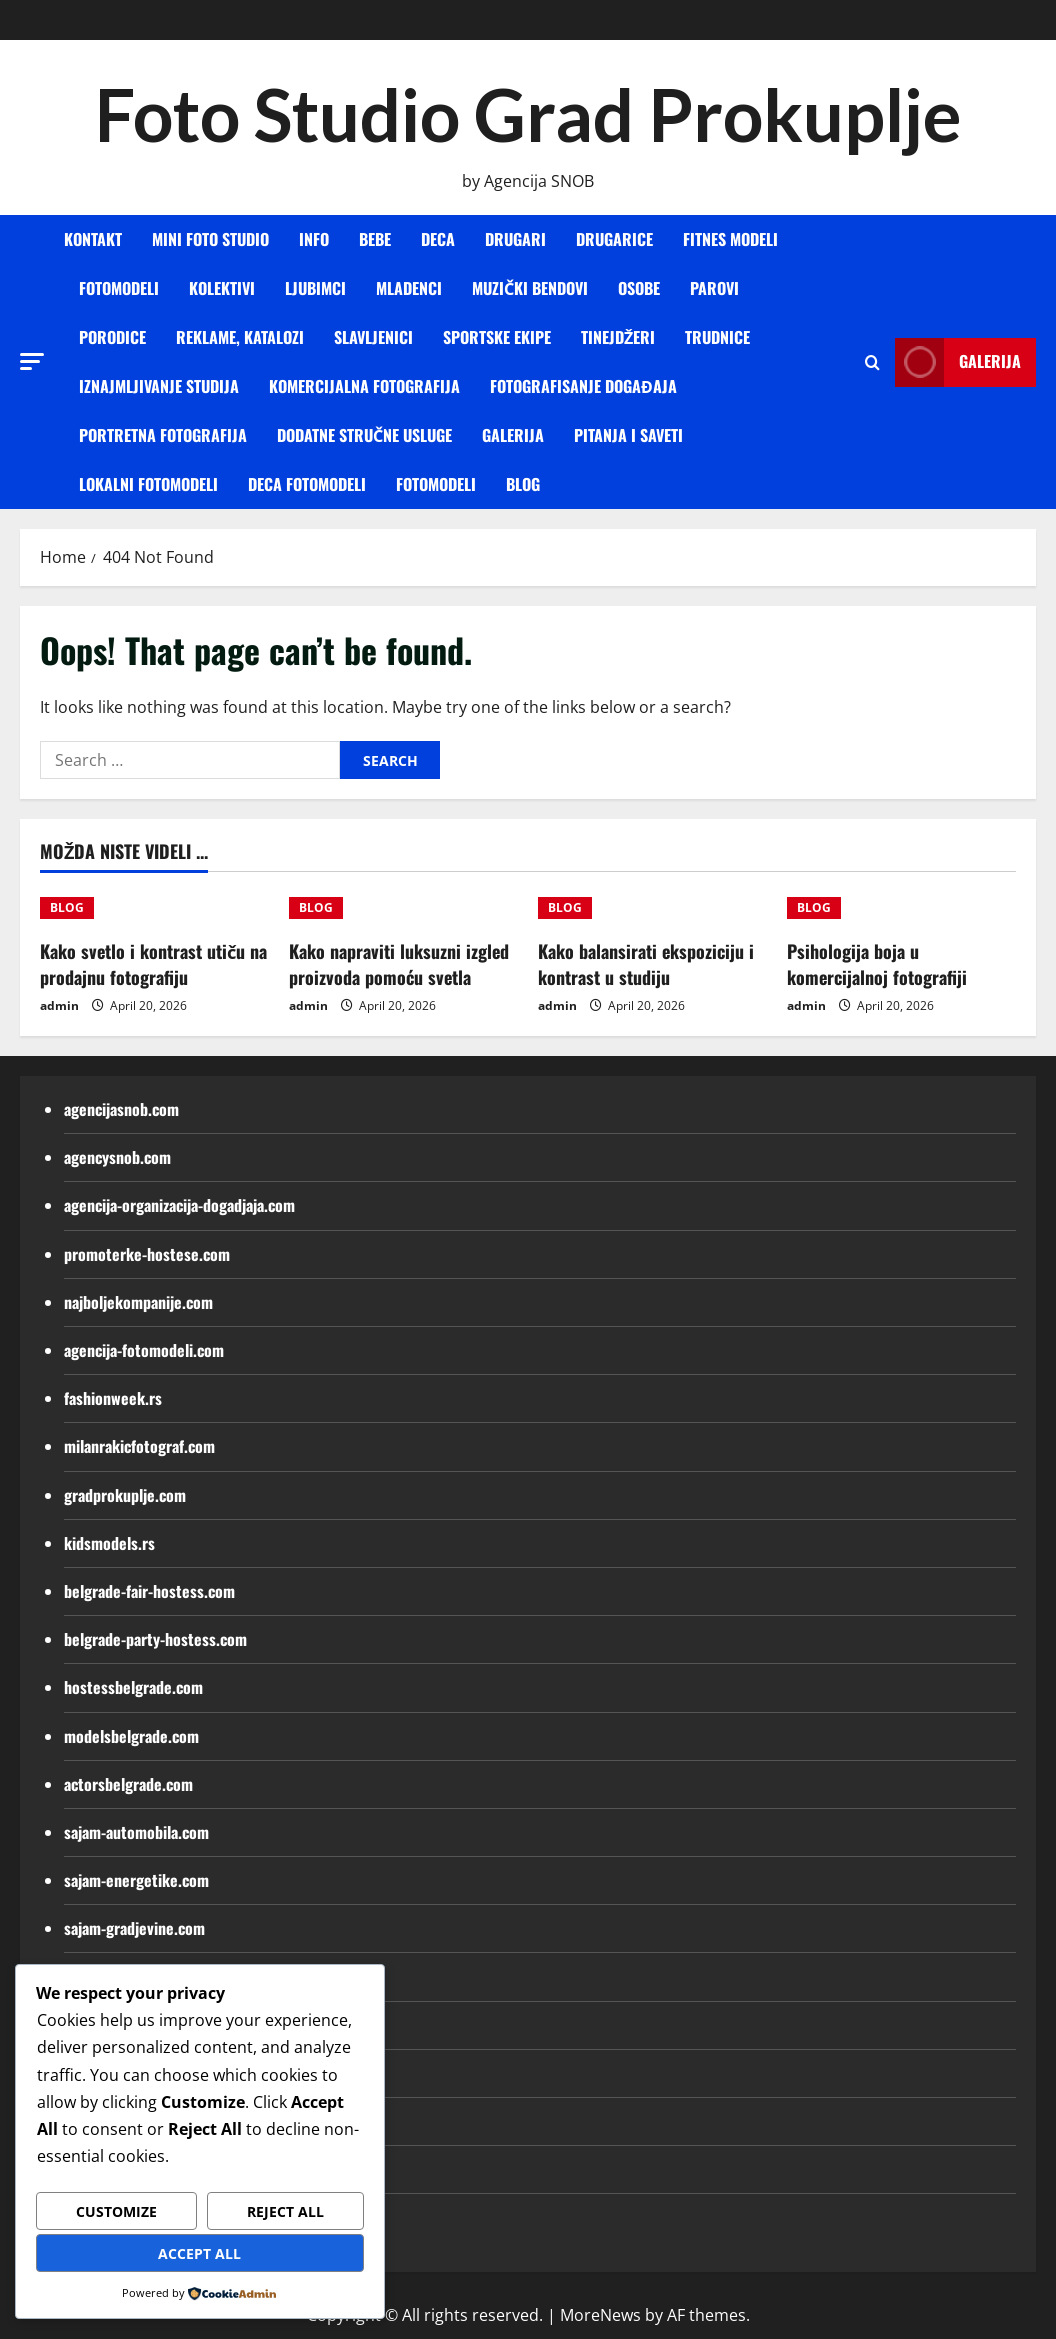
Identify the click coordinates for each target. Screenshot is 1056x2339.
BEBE (375, 239)
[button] (32, 361)
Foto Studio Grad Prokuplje (528, 114)
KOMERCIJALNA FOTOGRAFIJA (364, 386)
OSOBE (639, 288)
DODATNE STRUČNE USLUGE (364, 435)
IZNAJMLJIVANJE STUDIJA (159, 386)
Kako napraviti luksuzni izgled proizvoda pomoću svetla (399, 963)
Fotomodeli (436, 484)
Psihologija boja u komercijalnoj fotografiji (877, 963)
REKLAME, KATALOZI (240, 337)
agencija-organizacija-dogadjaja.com (179, 1205)
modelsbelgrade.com (131, 1736)
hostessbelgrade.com (133, 1687)
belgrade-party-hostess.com (155, 1639)
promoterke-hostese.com (147, 1254)
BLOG (523, 484)
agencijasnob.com (121, 1109)
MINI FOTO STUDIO (210, 239)
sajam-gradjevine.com (134, 1928)
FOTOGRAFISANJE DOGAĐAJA (583, 386)
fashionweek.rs (113, 1398)
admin (59, 1005)
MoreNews (600, 2315)
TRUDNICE (717, 337)
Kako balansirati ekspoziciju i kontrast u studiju (646, 963)
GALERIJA (513, 435)
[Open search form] (872, 362)
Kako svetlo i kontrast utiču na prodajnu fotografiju (153, 963)
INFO (314, 239)
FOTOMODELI (119, 288)
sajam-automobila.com (136, 1832)
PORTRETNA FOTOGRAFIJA (163, 435)
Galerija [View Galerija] (958, 362)
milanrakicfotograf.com (139, 1446)
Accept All (199, 2253)
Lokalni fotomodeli (148, 484)
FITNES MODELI (730, 239)
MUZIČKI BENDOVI (530, 288)
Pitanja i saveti (628, 435)
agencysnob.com (117, 1157)
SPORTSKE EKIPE (497, 337)
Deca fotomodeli (307, 484)
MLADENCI (409, 288)
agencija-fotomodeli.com (144, 1350)
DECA (438, 239)
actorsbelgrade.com (128, 1784)
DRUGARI (515, 239)
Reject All (285, 2211)
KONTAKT (93, 239)
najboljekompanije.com (138, 1302)
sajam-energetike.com (136, 1880)
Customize (116, 2211)
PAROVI (714, 288)
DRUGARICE (614, 239)
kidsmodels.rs (109, 1543)
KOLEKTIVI (222, 288)
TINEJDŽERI (618, 337)
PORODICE (112, 337)
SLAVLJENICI (373, 337)
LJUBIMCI (315, 288)
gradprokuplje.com (125, 1495)
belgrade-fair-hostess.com (149, 1591)
